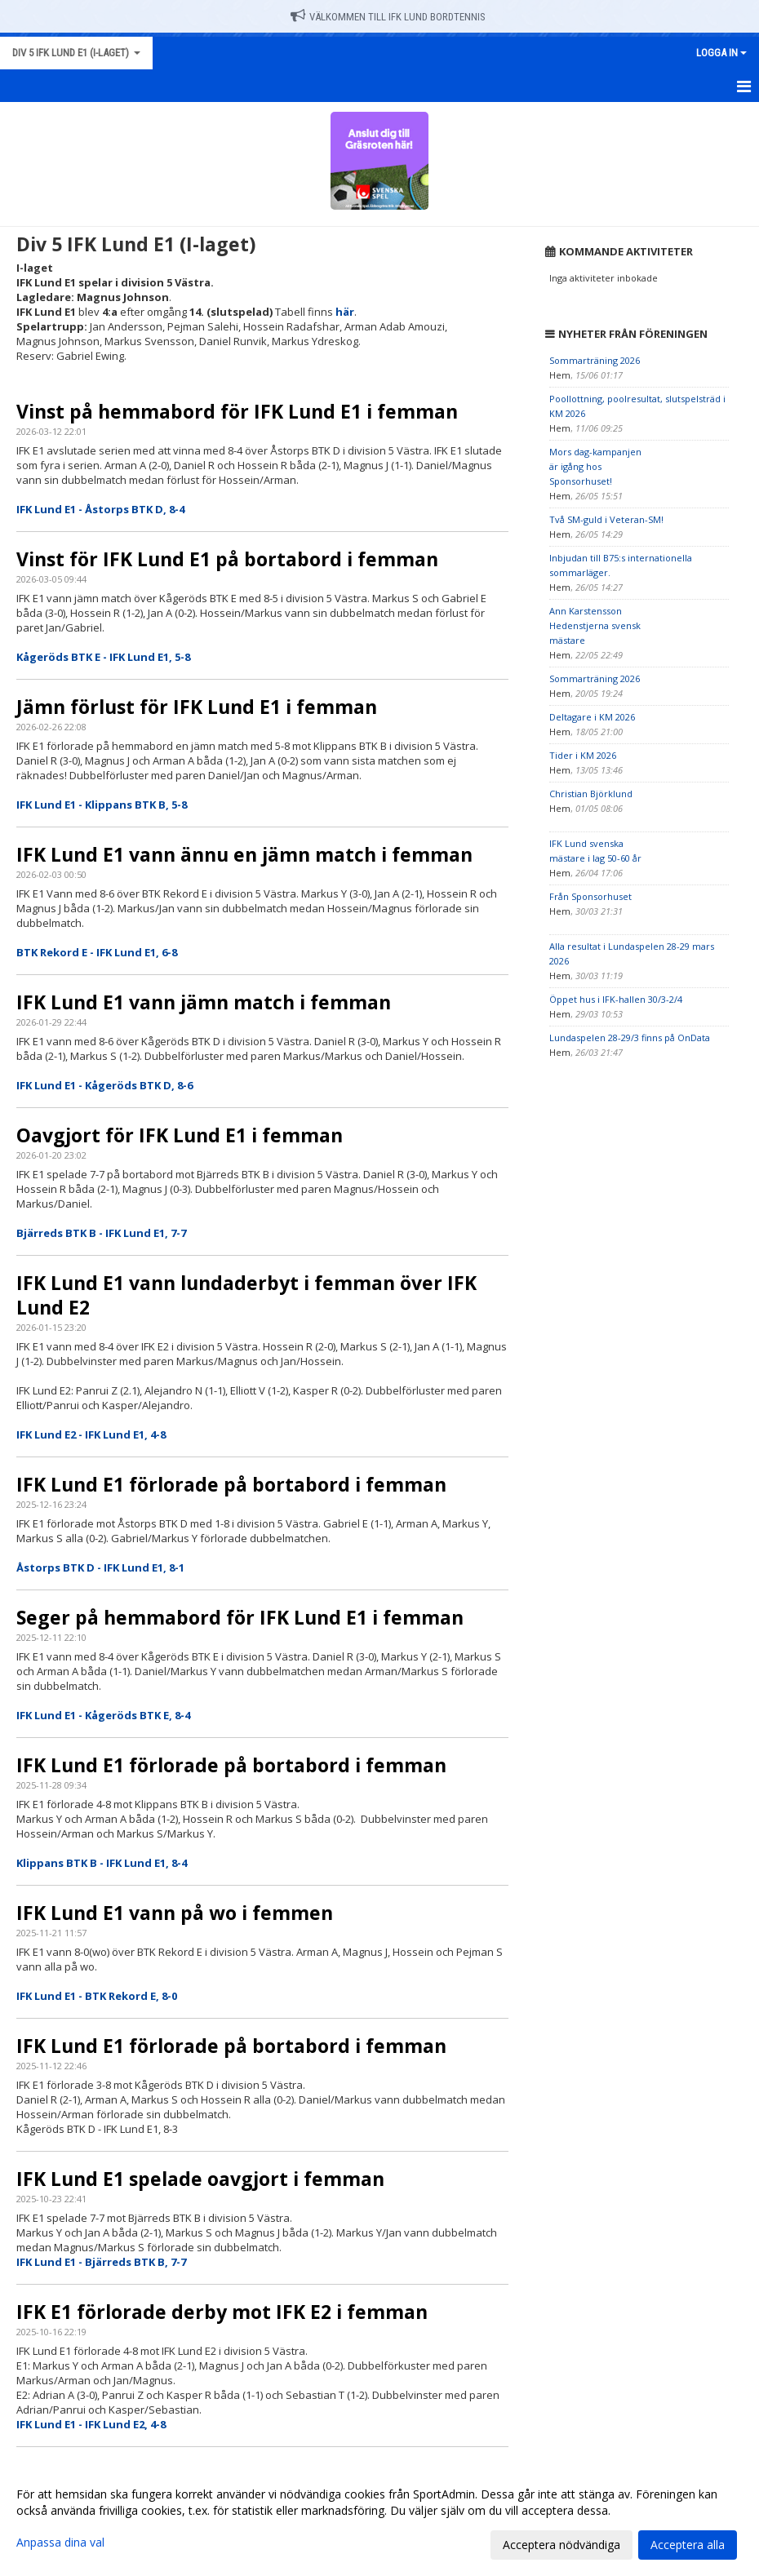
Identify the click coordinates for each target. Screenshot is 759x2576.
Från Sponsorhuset (590, 896)
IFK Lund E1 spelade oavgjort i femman (200, 2179)
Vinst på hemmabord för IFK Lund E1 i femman (237, 411)
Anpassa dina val (60, 2542)
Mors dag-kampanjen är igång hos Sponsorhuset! (595, 466)
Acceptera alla (687, 2544)
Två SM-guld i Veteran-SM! (606, 519)
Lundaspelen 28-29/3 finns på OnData (629, 1037)
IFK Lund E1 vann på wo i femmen (174, 1913)
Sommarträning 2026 (594, 360)
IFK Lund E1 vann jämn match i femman (203, 1002)
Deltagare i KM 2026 (592, 717)
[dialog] (379, 2519)
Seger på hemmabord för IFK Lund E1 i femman (240, 1617)
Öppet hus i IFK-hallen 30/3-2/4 (615, 999)
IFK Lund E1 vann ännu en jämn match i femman (244, 854)
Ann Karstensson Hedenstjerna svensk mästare (595, 625)
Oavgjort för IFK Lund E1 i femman (179, 1135)
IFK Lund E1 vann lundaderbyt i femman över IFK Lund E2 (246, 1295)
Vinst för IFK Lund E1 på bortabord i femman (227, 559)
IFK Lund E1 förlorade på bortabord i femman (231, 1484)
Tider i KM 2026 (582, 755)
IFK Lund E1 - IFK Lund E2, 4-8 (91, 2424)
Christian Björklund (590, 793)
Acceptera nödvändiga (561, 2544)
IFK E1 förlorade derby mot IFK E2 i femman (222, 2312)
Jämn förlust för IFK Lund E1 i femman (196, 707)
